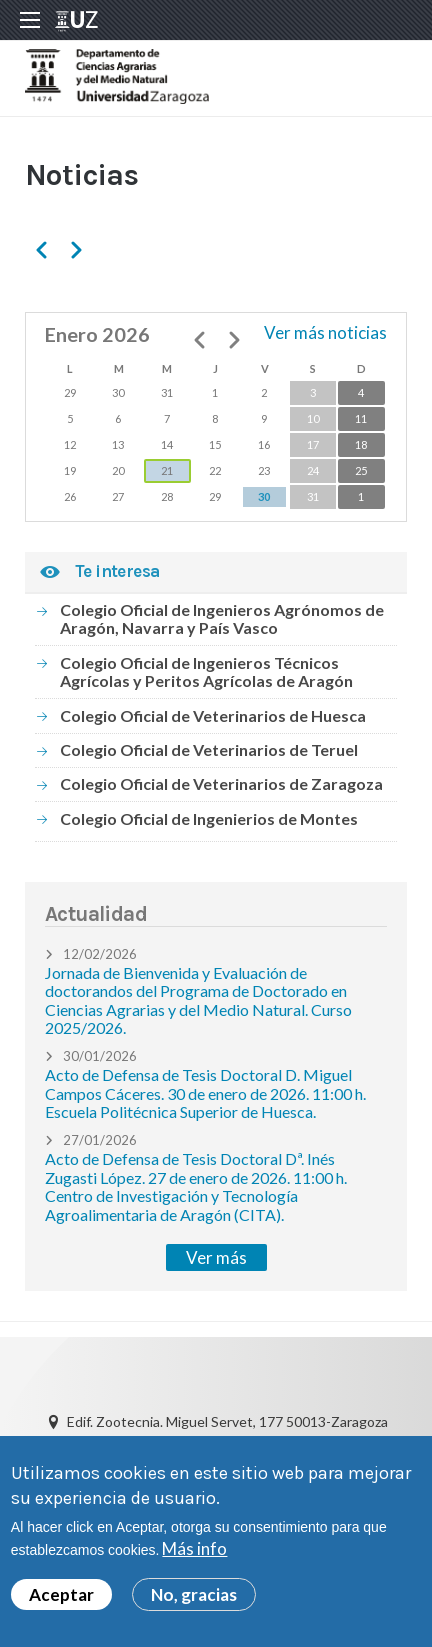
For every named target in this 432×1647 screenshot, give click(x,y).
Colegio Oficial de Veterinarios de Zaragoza (221, 783)
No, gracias (194, 1605)
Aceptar (61, 1605)
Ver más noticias (325, 332)
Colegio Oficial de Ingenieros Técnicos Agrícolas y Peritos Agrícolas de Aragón (206, 671)
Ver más (216, 1257)
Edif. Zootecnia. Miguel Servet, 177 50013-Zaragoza (227, 1421)
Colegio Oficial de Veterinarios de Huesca (213, 715)
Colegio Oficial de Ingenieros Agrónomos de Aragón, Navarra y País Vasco (222, 618)
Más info (194, 1560)
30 (264, 496)
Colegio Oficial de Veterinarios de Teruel (209, 749)
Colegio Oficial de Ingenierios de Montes (209, 818)
